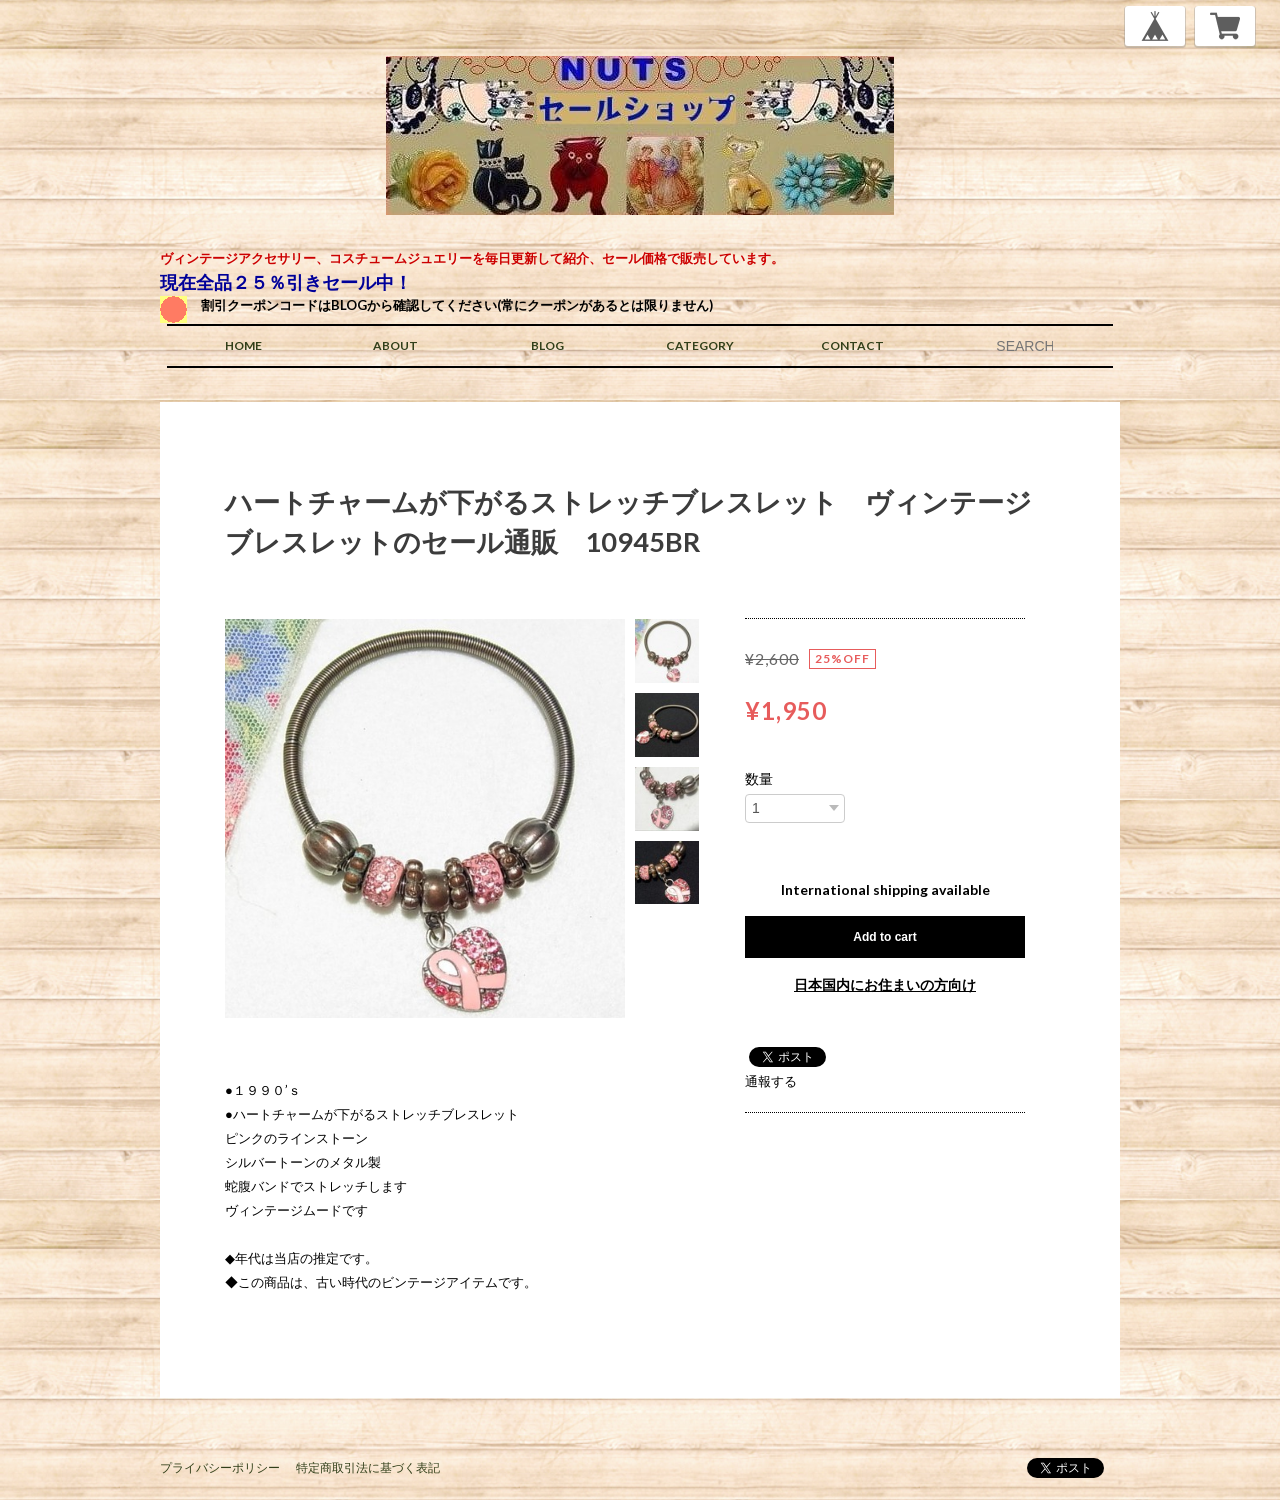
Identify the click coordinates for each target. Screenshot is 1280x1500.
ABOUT (395, 345)
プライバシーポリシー (220, 1467)
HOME (243, 345)
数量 (759, 779)
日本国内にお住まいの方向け (885, 984)
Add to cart (884, 937)
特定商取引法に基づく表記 (368, 1467)
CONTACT (852, 345)
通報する (771, 1081)
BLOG (547, 345)
